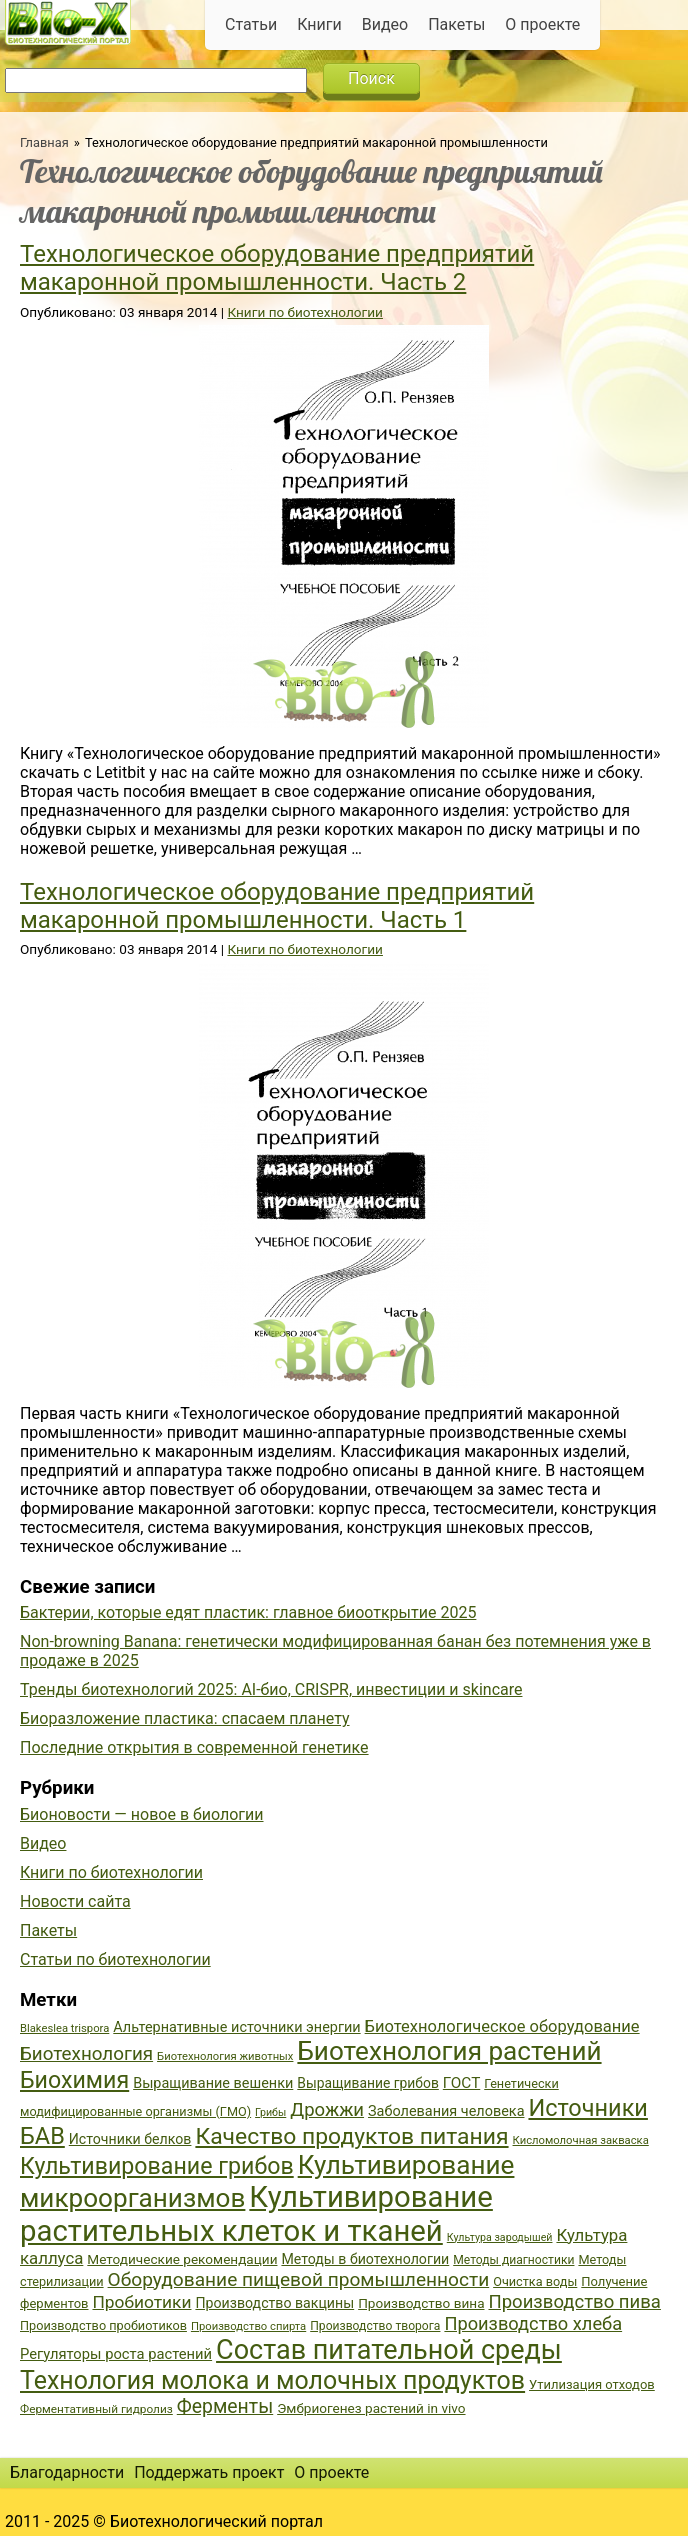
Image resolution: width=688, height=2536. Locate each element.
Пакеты (456, 24)
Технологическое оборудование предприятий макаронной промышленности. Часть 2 (277, 268)
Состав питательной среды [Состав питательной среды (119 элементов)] (389, 2350)
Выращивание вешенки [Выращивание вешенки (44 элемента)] (213, 2083)
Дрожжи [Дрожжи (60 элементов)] (327, 2110)
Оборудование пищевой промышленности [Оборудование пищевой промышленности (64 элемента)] (299, 2279)
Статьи (251, 24)
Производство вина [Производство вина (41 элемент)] (421, 2303)
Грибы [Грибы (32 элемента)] (270, 2112)
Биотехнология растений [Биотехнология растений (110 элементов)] (449, 2051)
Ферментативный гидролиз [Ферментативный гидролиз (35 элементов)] (96, 2409)
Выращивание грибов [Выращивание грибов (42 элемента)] (368, 2083)
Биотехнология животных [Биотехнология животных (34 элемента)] (225, 2056)
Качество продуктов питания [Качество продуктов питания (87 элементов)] (351, 2136)
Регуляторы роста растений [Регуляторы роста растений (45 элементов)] (116, 2354)
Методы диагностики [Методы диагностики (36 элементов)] (513, 2260)
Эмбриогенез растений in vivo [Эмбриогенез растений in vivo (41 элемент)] (371, 2408)
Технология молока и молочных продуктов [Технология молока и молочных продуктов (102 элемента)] (272, 2380)
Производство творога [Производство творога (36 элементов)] (375, 2326)
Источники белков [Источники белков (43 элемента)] (130, 2139)
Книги (319, 24)
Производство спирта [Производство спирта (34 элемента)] (248, 2326)
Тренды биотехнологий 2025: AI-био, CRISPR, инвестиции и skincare (271, 1689)
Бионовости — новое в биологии (142, 1814)
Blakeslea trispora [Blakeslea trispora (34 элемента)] (64, 2028)
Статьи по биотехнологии (115, 1959)
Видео (385, 24)
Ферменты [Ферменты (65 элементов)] (225, 2406)
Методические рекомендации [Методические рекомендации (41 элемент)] (182, 2259)
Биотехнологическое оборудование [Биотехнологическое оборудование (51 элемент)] (502, 2026)
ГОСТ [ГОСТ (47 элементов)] (461, 2083)
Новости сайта (75, 1901)
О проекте (542, 24)
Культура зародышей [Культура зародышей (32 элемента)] (500, 2237)
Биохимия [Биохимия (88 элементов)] (74, 2080)
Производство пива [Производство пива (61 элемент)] (574, 2302)
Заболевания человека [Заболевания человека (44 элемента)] (446, 2111)
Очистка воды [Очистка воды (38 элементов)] (535, 2281)
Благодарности (67, 2472)
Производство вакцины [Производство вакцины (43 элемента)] (274, 2303)
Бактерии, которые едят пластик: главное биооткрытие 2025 (248, 1612)
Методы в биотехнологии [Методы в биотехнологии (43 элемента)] (365, 2259)
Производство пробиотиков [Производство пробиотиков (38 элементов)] (103, 2325)
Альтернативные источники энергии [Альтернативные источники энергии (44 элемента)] (236, 2027)
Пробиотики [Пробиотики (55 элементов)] (141, 2302)
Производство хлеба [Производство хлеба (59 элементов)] (533, 2323)
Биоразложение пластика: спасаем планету (185, 1718)
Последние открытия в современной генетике (194, 1747)
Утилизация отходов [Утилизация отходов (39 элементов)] (592, 2384)
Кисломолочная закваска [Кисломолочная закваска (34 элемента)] (581, 2140)
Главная (44, 142)
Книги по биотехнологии (304, 312)
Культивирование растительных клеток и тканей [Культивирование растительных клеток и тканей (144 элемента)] (256, 2214)
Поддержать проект (209, 2472)
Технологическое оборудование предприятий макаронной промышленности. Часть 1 (277, 906)
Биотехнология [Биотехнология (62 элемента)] (86, 2054)
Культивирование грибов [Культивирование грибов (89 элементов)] (157, 2166)
